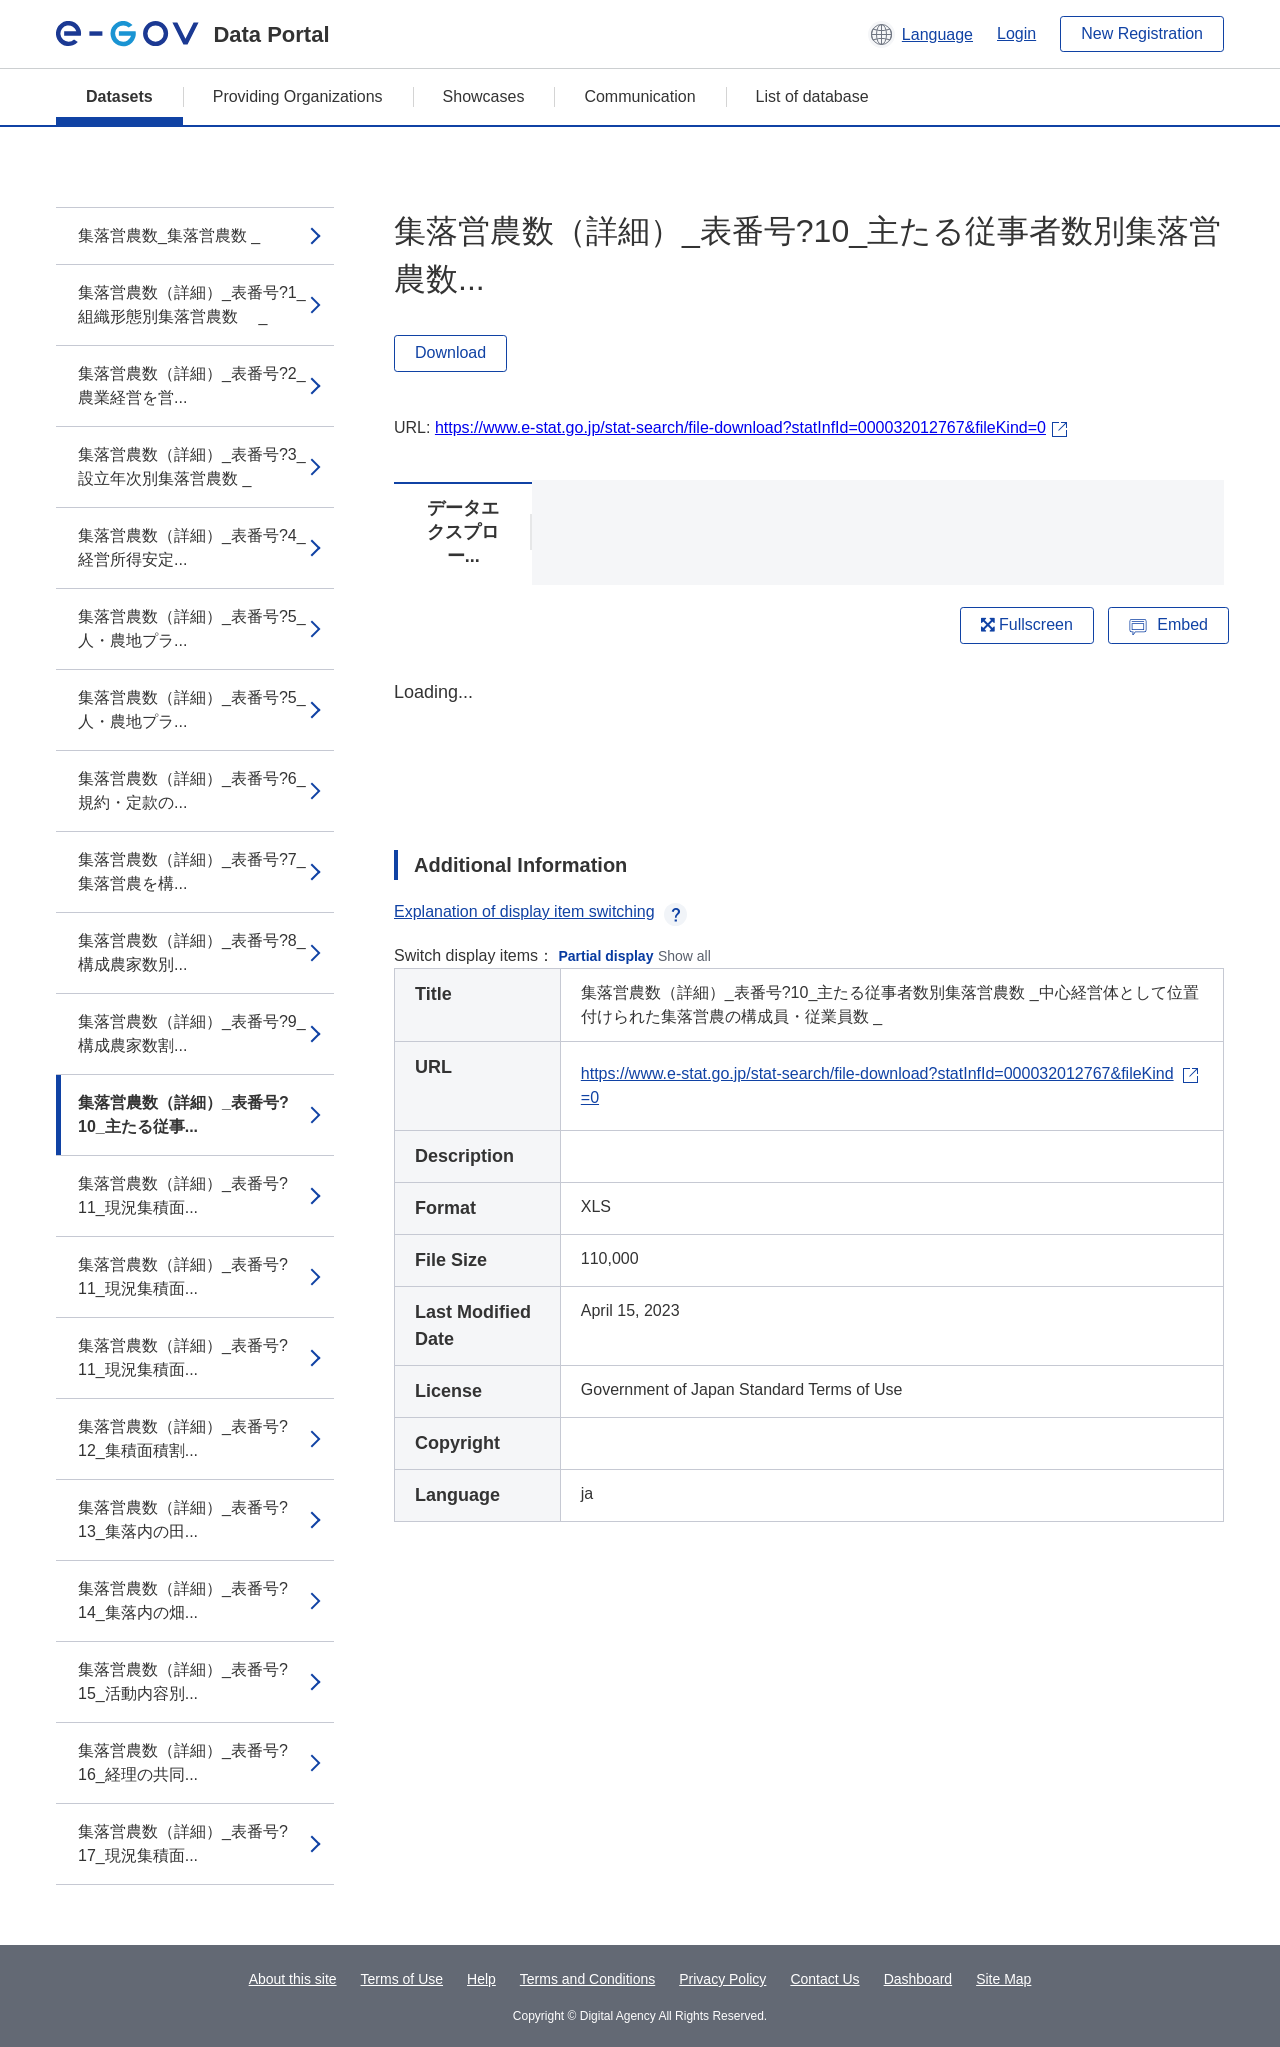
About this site (293, 1979)
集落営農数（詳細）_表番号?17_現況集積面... (183, 1843)
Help (481, 1979)
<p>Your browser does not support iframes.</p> (809, 748)
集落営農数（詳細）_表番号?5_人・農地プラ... (192, 628)
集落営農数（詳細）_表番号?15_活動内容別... (183, 1681)
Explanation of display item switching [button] (540, 911)
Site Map (1003, 1979)
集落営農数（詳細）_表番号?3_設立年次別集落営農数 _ (192, 466)
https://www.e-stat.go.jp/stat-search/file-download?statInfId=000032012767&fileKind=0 (740, 427)
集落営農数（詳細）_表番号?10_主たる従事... (183, 1114)
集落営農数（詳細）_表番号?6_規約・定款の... (192, 790)
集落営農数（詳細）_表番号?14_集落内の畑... (183, 1600)
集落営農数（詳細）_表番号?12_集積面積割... (183, 1438)
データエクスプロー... (463, 532)
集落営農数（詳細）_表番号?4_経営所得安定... (192, 547)
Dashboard (918, 1979)
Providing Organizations (298, 96)
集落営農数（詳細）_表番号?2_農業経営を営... (192, 385)
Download (450, 352)
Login (1016, 33)
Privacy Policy (722, 1979)
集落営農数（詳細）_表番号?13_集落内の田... (183, 1519)
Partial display (606, 956)
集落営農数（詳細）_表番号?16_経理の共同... (183, 1762)
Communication (639, 96)
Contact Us (824, 1979)
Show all (684, 956)
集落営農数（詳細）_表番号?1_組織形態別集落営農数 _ (192, 304)
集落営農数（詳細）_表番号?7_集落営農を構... (192, 871)
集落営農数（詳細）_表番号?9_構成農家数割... (192, 1033)
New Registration (1142, 33)
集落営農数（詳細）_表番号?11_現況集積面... (183, 1195)
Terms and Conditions (587, 1979)
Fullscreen (1027, 624)
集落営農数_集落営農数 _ (169, 235)
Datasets (119, 96)
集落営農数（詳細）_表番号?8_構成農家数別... (192, 952)
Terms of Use (402, 1979)
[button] (920, 34)
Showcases (484, 96)
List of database (812, 96)
